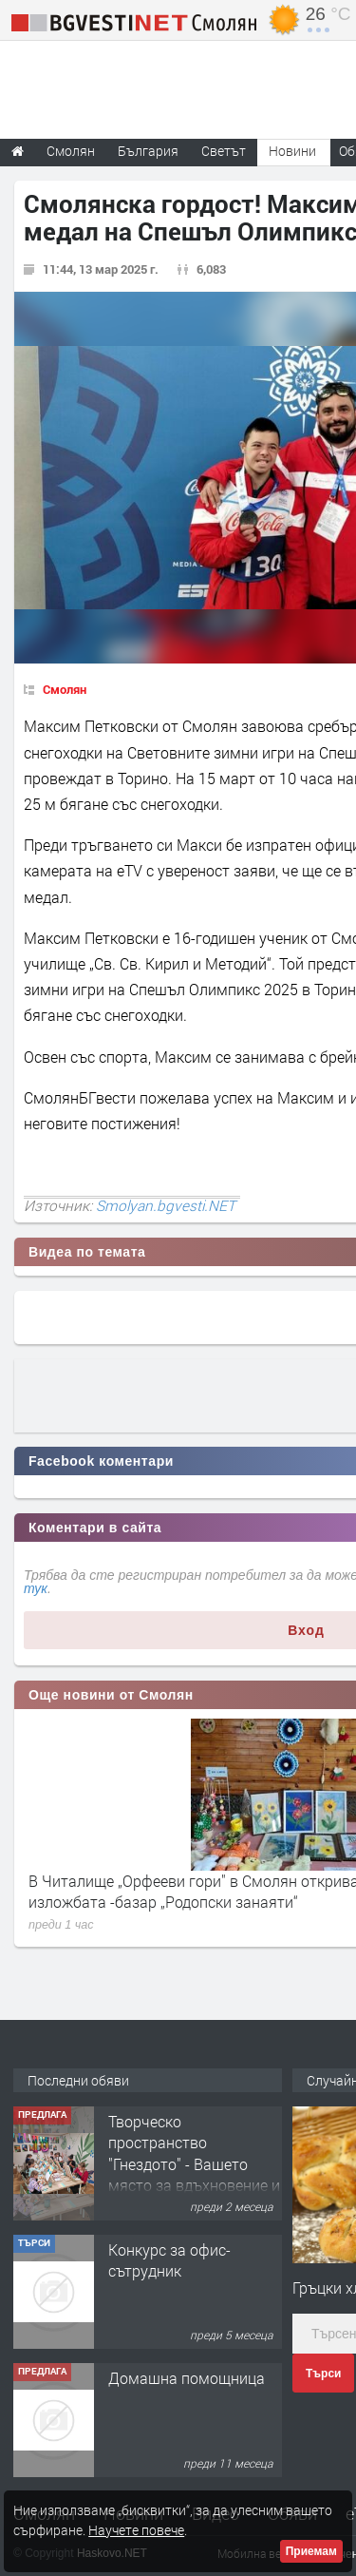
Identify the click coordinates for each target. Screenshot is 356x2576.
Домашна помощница (186, 2378)
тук (35, 1588)
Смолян (64, 689)
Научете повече (136, 2530)
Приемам (311, 2551)
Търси (323, 2373)
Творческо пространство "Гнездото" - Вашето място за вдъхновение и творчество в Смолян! (194, 2164)
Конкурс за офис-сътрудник (169, 2260)
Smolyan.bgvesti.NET (165, 1205)
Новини (292, 151)
